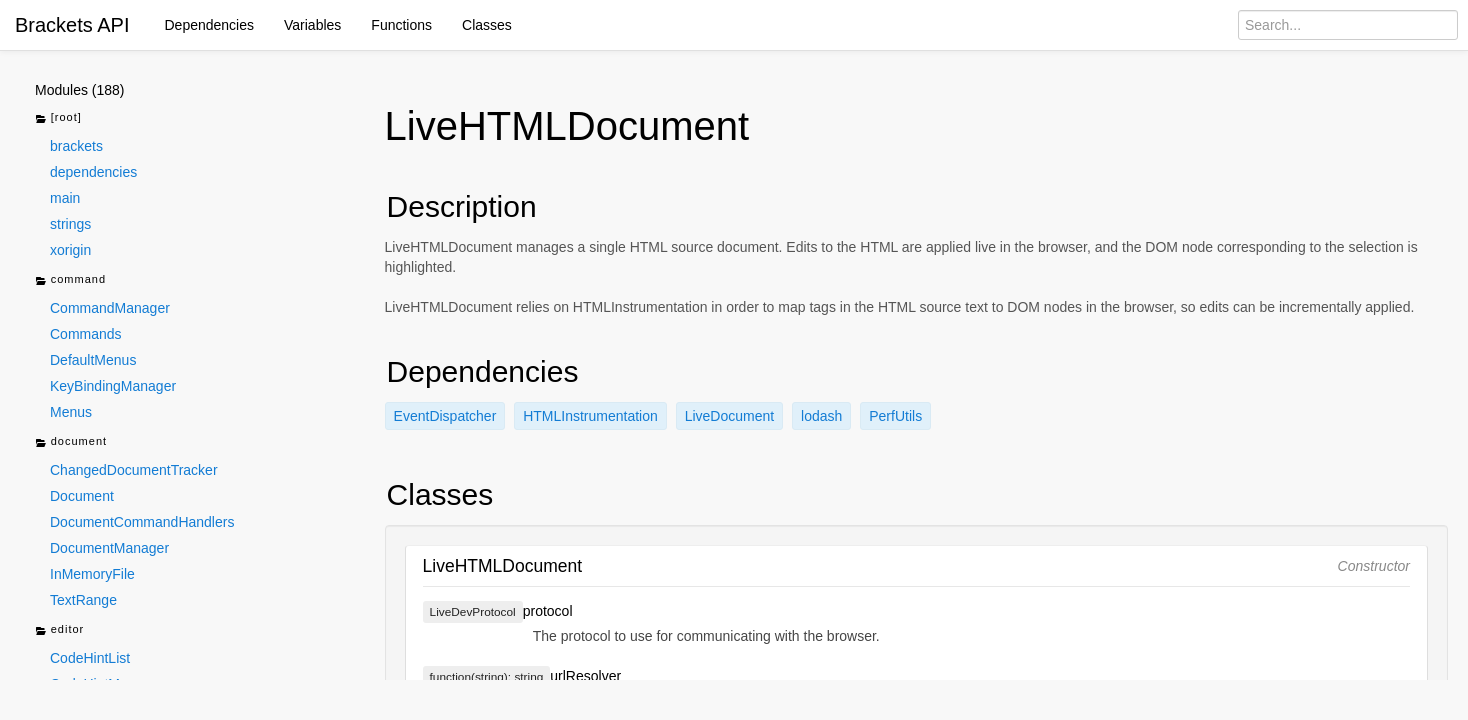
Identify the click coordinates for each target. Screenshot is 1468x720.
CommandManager (110, 308)
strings (70, 224)
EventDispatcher (445, 416)
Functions (401, 25)
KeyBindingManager (113, 386)
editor (59, 630)
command (70, 280)
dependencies (93, 172)
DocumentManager (109, 548)
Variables (312, 25)
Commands (86, 334)
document (71, 442)
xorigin (70, 250)
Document (82, 496)
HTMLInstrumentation (590, 416)
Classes (487, 25)
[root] (58, 118)
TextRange (83, 600)
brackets (76, 146)
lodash (821, 416)
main (65, 198)
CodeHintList (90, 658)
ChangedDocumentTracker (134, 470)
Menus (71, 412)
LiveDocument (730, 416)
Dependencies (210, 25)
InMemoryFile (92, 574)
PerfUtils (895, 416)
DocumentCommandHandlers (142, 522)
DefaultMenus (93, 360)
